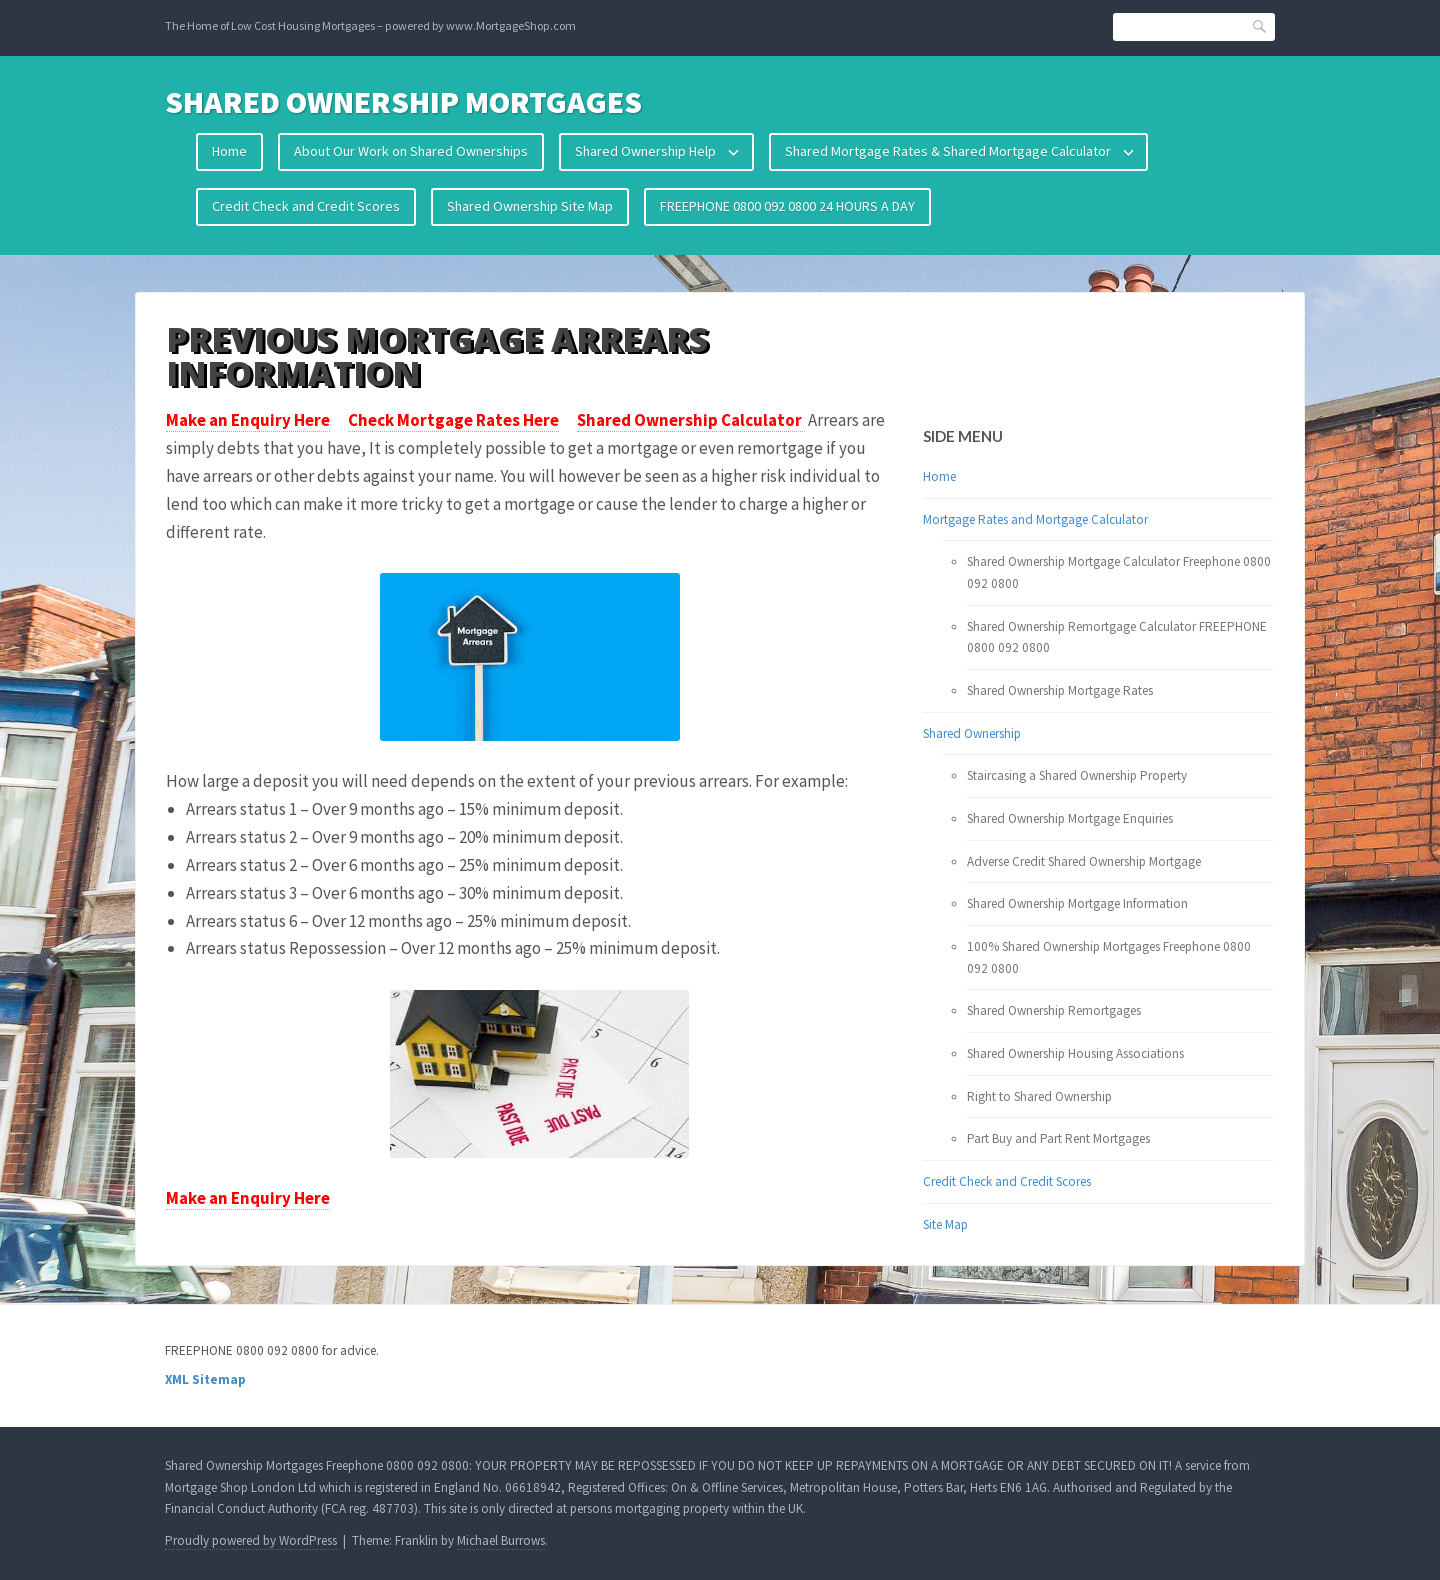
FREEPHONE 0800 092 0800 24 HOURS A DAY (787, 206)
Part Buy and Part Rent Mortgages (1058, 1138)
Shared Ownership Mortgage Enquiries (1070, 818)
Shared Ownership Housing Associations (1075, 1053)
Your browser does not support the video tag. (995, 361)
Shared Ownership (972, 733)
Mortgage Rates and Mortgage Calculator (1035, 519)
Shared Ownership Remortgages (1054, 1010)
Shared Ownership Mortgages (403, 102)
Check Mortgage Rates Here (453, 420)
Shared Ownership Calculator (691, 420)
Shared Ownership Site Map (530, 206)
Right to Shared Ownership (1039, 1096)
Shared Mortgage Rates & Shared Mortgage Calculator (948, 151)
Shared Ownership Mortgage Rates (1060, 690)
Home (229, 151)
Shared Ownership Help (645, 151)
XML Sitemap (205, 1379)
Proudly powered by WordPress (251, 1540)
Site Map (945, 1224)
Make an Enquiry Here (248, 420)
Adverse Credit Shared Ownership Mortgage (1084, 861)
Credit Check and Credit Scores (306, 206)
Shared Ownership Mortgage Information (1077, 903)
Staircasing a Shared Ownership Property (1077, 775)
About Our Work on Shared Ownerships (411, 151)
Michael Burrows (501, 1540)
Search (1260, 25)
